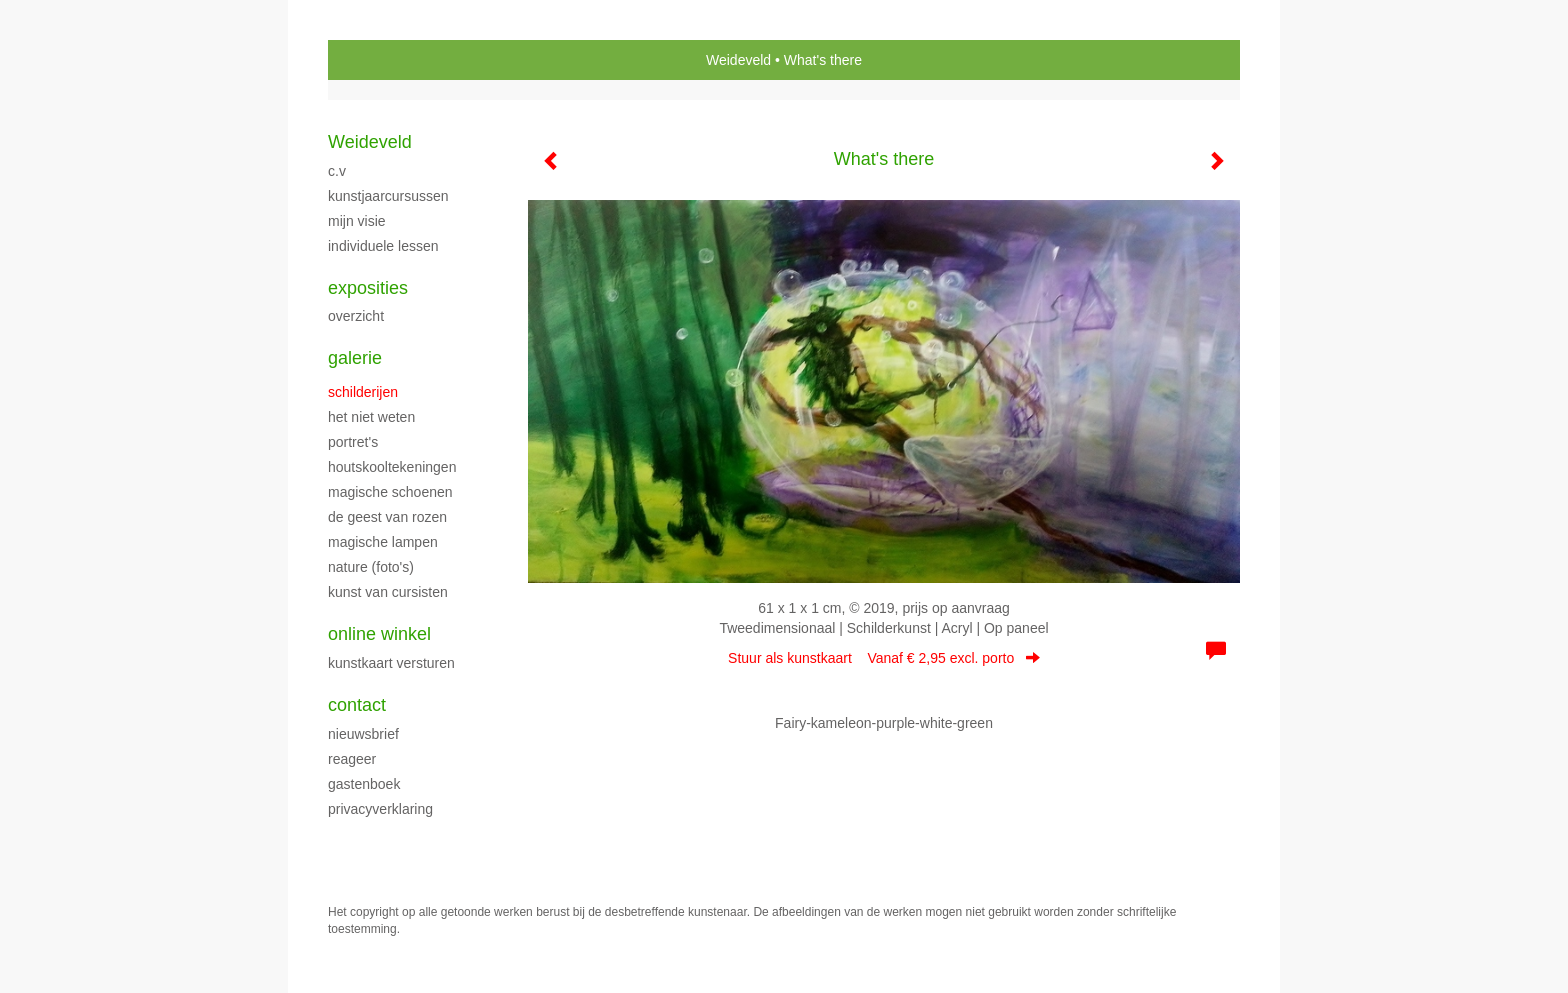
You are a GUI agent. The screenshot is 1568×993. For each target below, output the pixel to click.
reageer (352, 759)
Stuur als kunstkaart (884, 658)
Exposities (368, 288)
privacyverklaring (380, 809)
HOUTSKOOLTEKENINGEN (392, 467)
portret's (353, 442)
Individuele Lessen (383, 246)
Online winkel (379, 634)
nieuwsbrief (363, 734)
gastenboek (364, 784)
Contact (357, 705)
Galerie (355, 358)
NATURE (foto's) (371, 567)
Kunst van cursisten (388, 592)
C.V (337, 171)
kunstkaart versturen (391, 663)
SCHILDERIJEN (363, 392)
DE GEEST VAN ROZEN (387, 517)
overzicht (356, 316)
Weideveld (738, 60)
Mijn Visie (357, 221)
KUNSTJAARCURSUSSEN (388, 196)
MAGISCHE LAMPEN (383, 542)
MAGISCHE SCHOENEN (390, 492)
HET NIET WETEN (371, 417)
